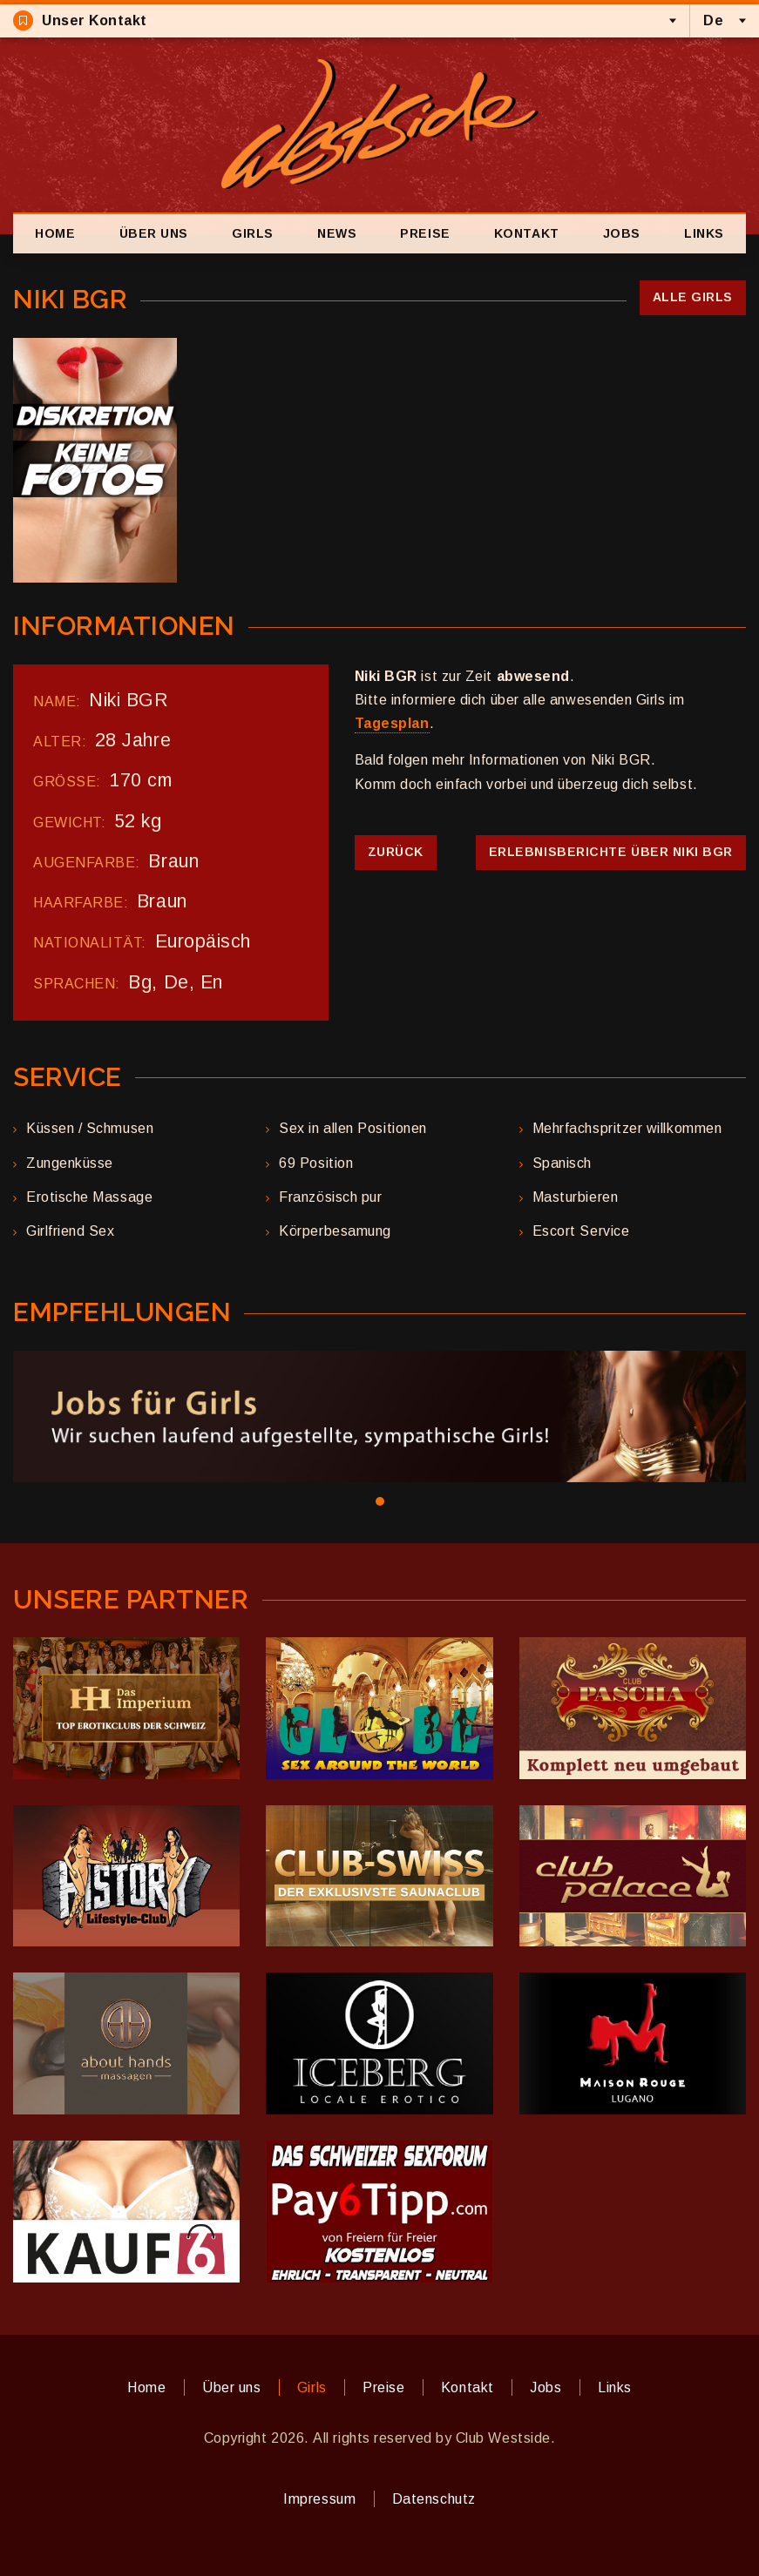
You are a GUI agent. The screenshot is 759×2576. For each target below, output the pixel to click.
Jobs (621, 233)
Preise (425, 233)
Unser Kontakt (80, 20)
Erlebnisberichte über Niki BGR (611, 852)
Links (704, 233)
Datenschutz (434, 2499)
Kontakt (526, 233)
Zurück (396, 852)
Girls (253, 233)
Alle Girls (693, 297)
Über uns (153, 233)
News (336, 233)
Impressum (319, 2499)
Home (55, 233)
